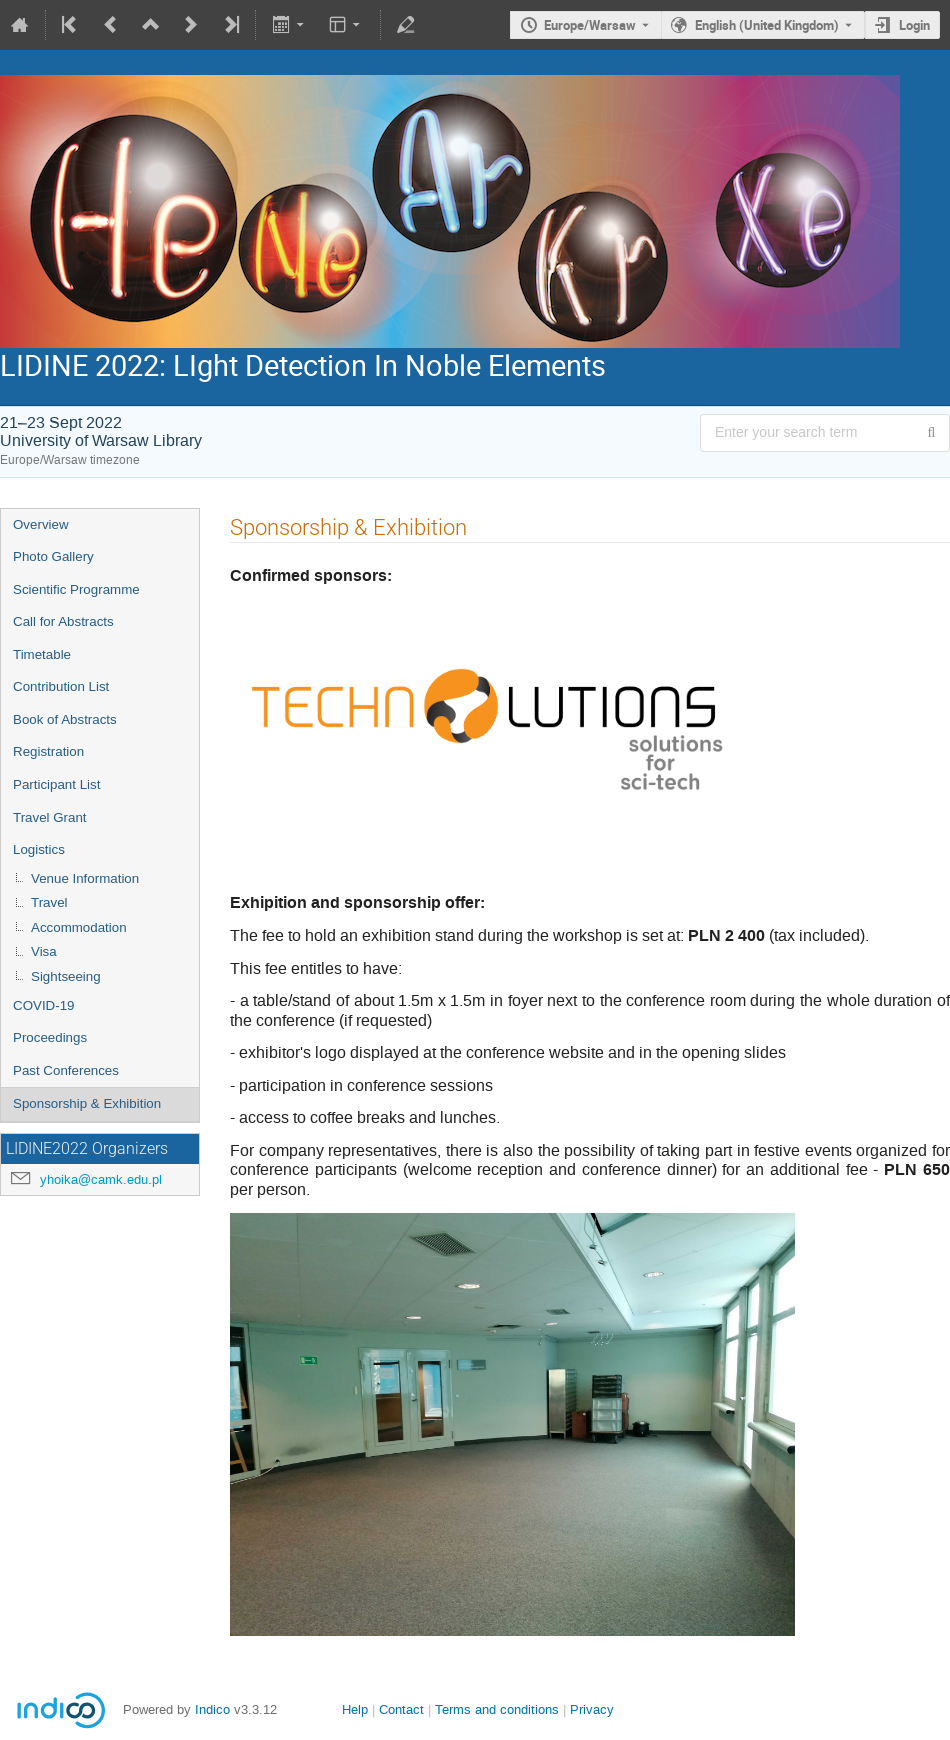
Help (355, 1709)
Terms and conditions (497, 1709)
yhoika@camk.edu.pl (101, 1179)
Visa (44, 951)
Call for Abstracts (63, 621)
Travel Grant (50, 817)
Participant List (56, 784)
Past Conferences (66, 1070)
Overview (41, 524)
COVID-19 (43, 1005)
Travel (49, 902)
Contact (401, 1709)
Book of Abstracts (65, 719)
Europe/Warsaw (590, 25)
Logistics (39, 849)
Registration (48, 751)
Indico (212, 1709)
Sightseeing (66, 976)
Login (914, 25)
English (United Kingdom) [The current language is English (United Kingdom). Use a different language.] (767, 25)
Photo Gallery (53, 556)
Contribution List (61, 686)
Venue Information (85, 878)
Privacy (592, 1709)
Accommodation (79, 927)
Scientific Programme (76, 589)
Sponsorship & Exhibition (87, 1103)
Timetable (42, 654)
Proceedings (50, 1037)
